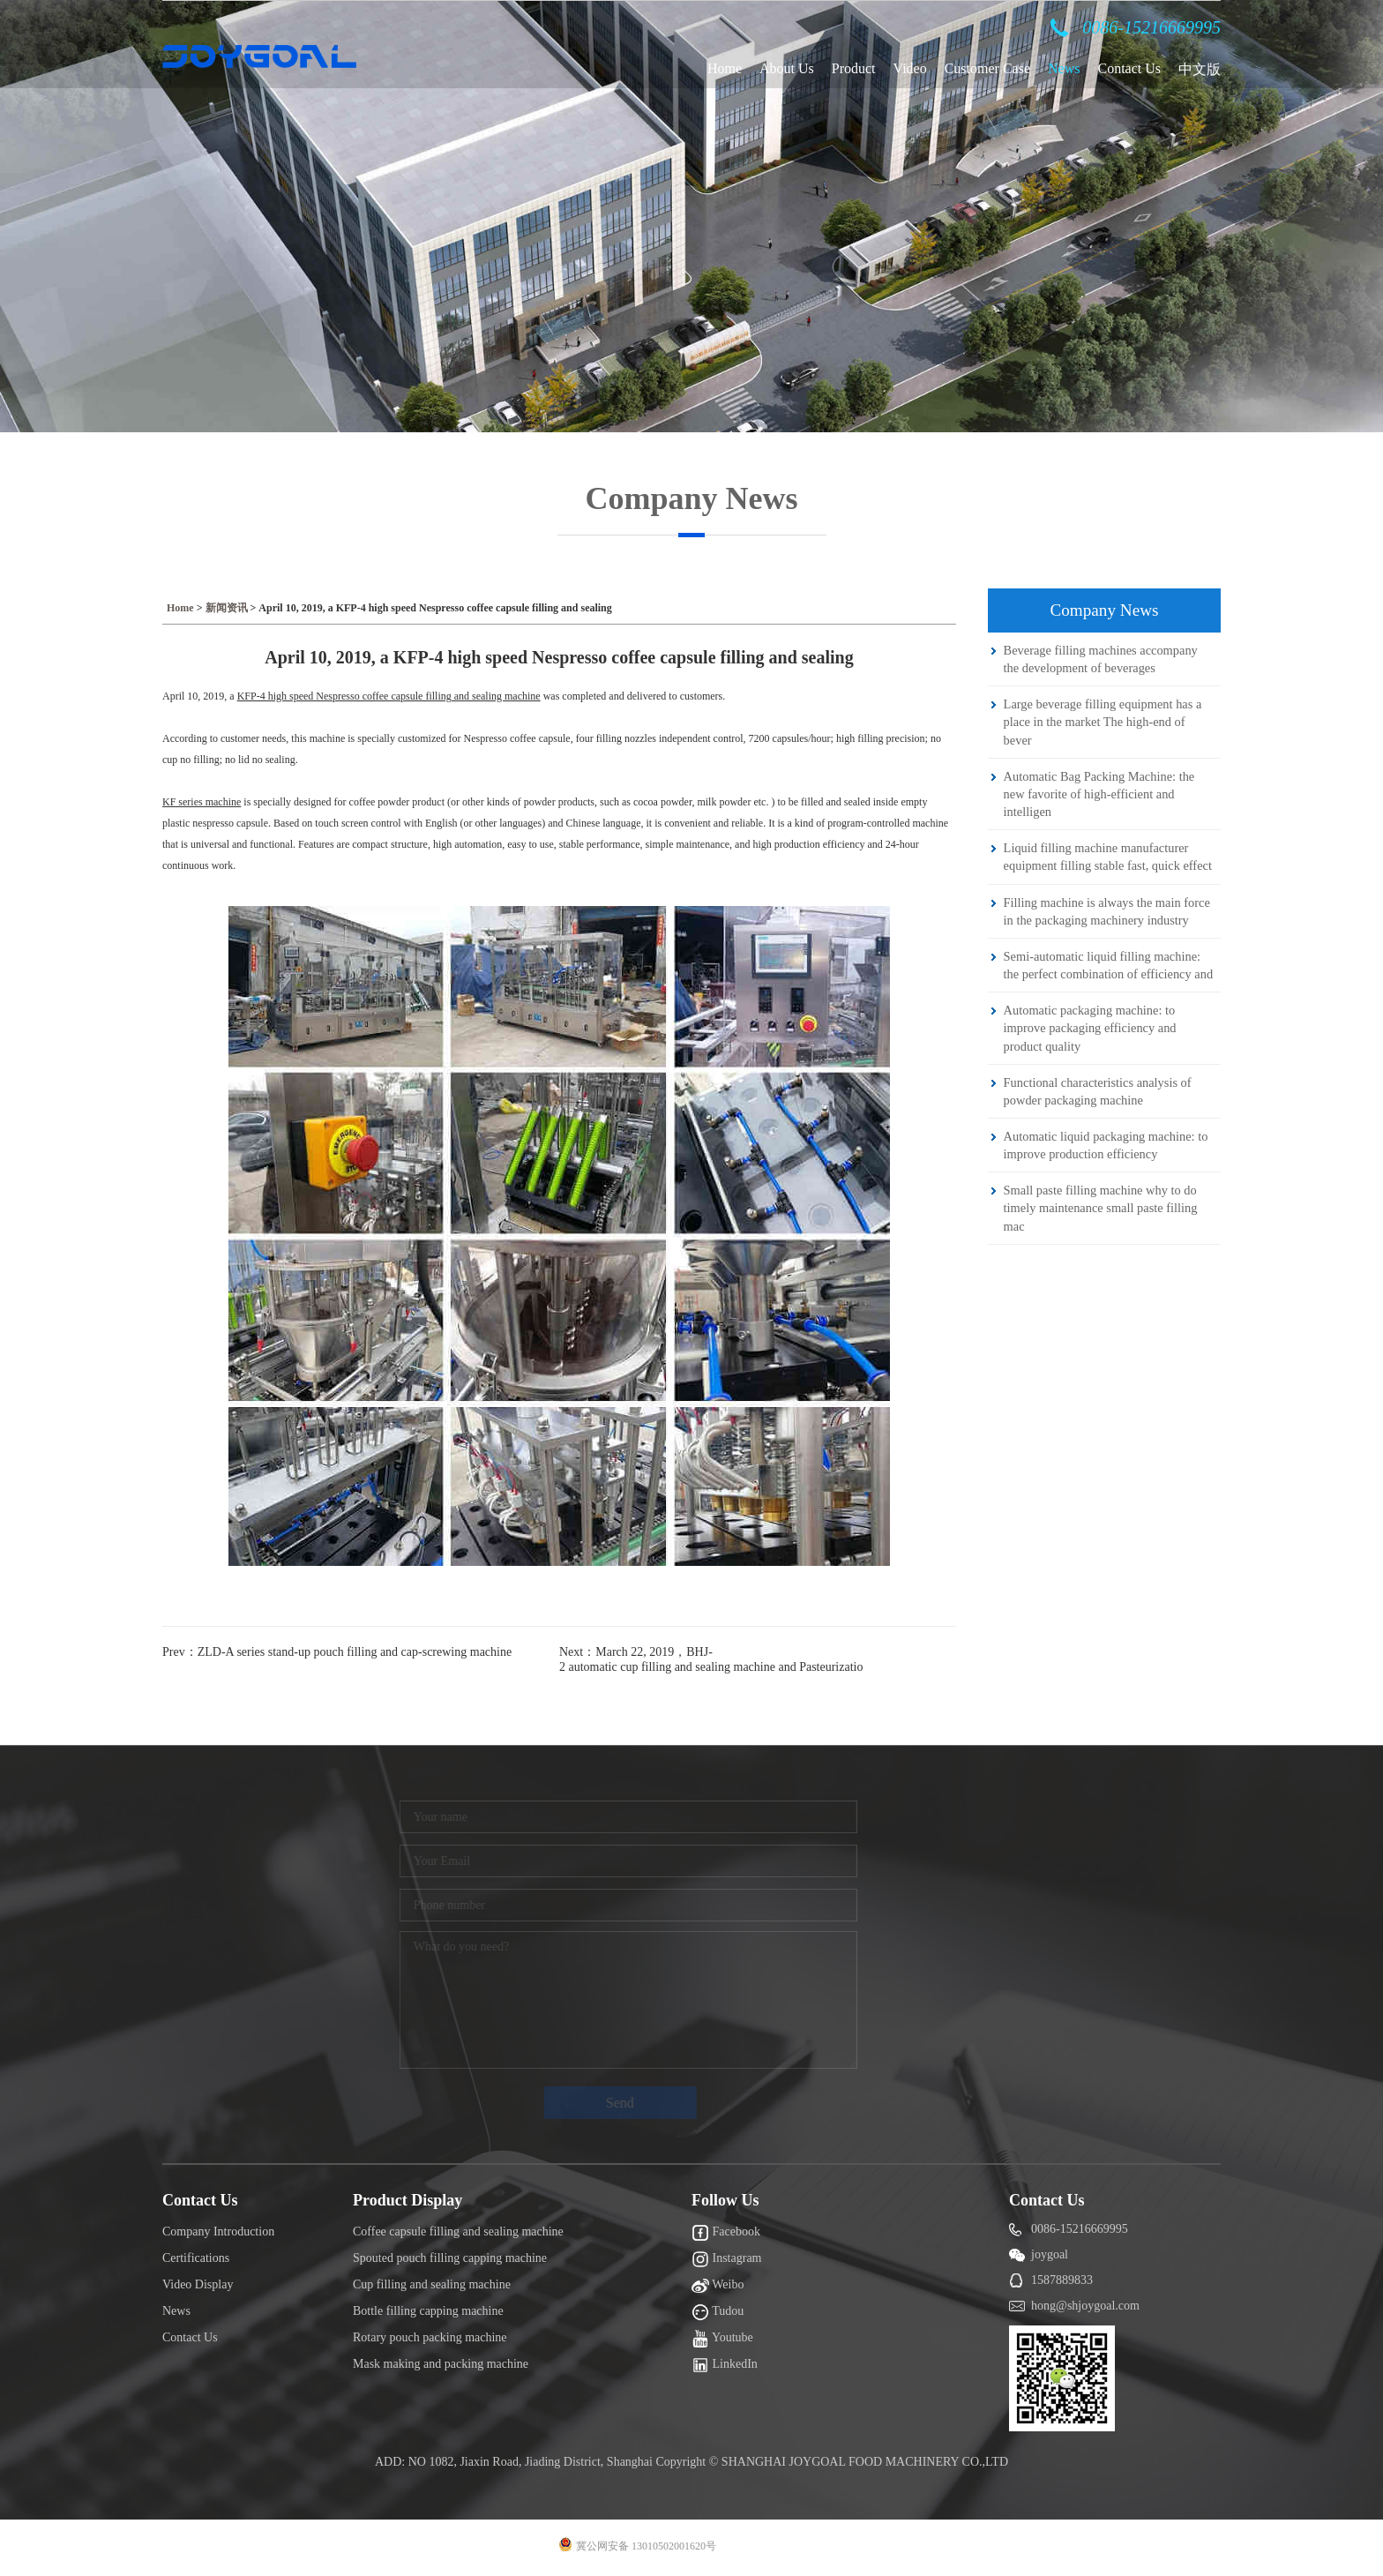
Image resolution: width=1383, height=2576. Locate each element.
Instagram (726, 2259)
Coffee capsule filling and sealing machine (458, 2231)
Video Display (197, 2284)
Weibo (718, 2286)
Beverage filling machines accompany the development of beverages (1101, 659)
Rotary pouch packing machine (430, 2337)
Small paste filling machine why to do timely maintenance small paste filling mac (1101, 1207)
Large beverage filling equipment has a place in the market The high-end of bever (1103, 721)
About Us (786, 68)
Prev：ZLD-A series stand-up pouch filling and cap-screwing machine (337, 1652)
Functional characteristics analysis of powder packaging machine (1098, 1091)
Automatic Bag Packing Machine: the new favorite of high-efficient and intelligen (1099, 794)
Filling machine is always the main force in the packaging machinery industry (1107, 911)
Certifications (195, 2258)
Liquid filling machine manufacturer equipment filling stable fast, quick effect (1108, 856)
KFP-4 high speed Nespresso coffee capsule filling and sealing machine (389, 696)
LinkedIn (725, 2365)
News (1064, 68)
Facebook (726, 2233)
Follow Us (725, 2200)
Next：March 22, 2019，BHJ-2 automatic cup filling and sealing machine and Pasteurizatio (711, 1659)
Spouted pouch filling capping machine (450, 2258)
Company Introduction (218, 2231)
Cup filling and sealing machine (432, 2284)
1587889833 (1062, 2280)
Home (724, 68)
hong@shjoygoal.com (1085, 2305)
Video (910, 68)
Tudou (718, 2312)
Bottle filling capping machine (428, 2311)
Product (854, 68)
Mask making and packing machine (440, 2363)
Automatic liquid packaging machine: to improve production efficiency (1106, 1145)
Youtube (722, 2339)
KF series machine (201, 802)
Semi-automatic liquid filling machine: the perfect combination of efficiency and (1108, 965)
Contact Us (1129, 68)
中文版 (1199, 69)
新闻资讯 (227, 608)
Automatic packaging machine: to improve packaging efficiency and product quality (1090, 1027)
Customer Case (987, 68)
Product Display (407, 2200)
